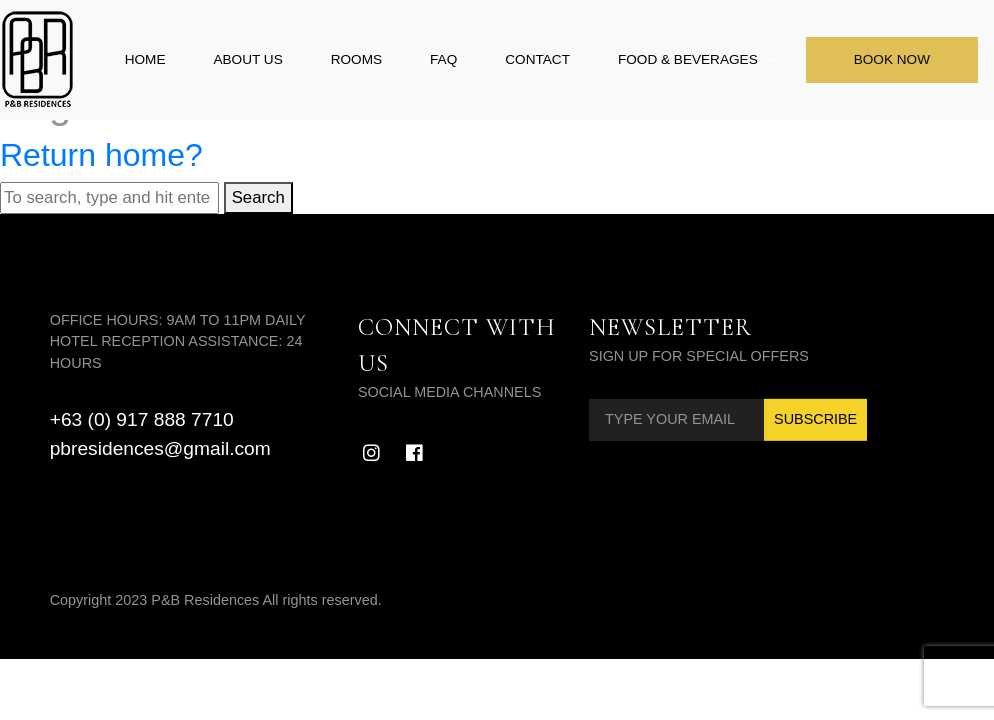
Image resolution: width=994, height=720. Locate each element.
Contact (537, 59)
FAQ (443, 59)
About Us (247, 59)
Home (145, 59)
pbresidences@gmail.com (160, 448)
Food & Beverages (688, 59)
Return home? (101, 155)
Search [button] (258, 197)
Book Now (892, 59)
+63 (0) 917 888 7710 (142, 419)
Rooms (356, 59)
